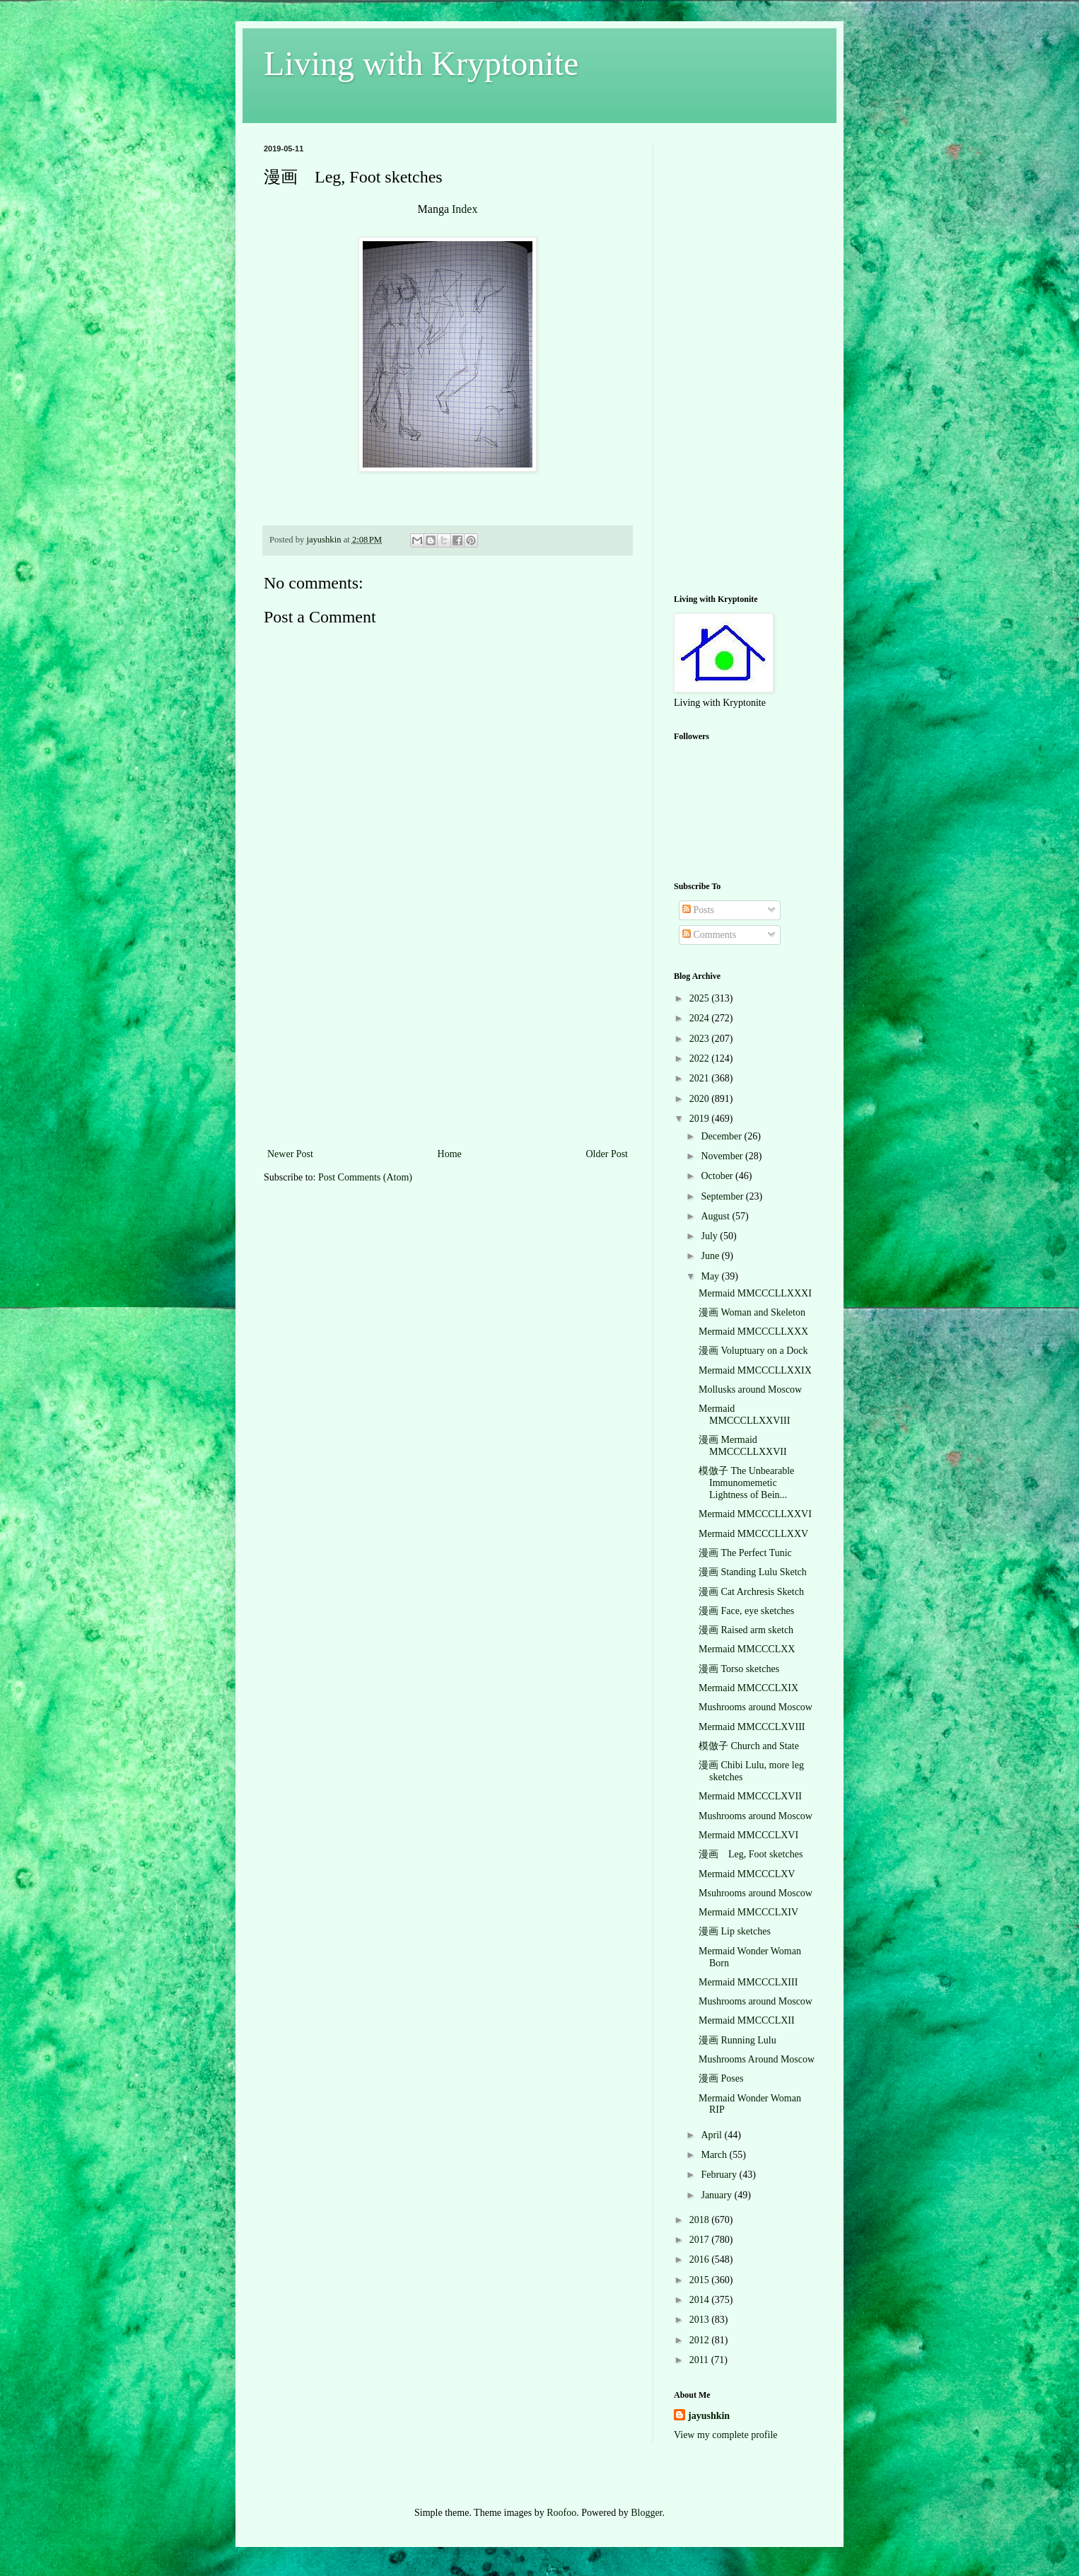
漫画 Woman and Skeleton (752, 1312)
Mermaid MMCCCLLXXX (753, 1331)
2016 (700, 2259)
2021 (700, 1078)
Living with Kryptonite (421, 63)
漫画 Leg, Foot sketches (751, 1854)
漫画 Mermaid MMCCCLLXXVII (743, 1445)
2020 (700, 1098)
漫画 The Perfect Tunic (745, 1553)
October (718, 1176)
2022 (700, 1058)
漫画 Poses (721, 2078)
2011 (700, 2360)
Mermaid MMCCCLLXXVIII (744, 1414)
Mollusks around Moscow (750, 1389)
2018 (700, 2220)
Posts (698, 910)
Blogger (646, 2512)
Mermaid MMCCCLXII (747, 2020)
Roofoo (561, 2512)
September (723, 1196)
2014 (700, 2299)
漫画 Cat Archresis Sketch (751, 1591)
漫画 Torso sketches (739, 1669)
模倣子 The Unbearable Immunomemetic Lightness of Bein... (746, 1483)
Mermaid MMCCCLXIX (748, 1688)
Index (464, 209)
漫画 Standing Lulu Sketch (753, 1572)
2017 (700, 2239)
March (715, 2154)
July (710, 1236)
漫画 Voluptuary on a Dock (753, 1350)
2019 (700, 1118)
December (722, 1136)
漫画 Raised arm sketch (746, 1630)
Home (450, 1154)
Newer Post (290, 1154)
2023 (700, 1038)
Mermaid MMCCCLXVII (750, 1796)
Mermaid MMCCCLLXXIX (755, 1370)
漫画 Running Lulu (737, 2040)
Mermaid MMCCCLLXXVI (755, 1514)
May (711, 1276)
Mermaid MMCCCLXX (747, 1649)
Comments (709, 934)
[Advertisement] (448, 1039)
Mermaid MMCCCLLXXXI (755, 1293)
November (723, 1156)
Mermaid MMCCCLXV (747, 1874)
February (720, 2174)
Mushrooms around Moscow (755, 1707)
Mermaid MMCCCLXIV (748, 1912)
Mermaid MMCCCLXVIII (752, 1727)
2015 (700, 2280)
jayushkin (709, 2415)
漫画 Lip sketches (735, 1931)
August (716, 1216)
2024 (700, 1018)
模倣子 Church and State (749, 1746)
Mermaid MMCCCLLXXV (753, 1533)
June (711, 1256)
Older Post (607, 1154)
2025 (700, 998)
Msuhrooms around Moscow (755, 1893)
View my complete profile (726, 2435)
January (717, 2195)
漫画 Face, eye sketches (746, 1611)
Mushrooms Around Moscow (757, 2059)
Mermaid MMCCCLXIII (748, 1982)
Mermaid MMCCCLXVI (748, 1835)
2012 (700, 2340)
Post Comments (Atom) (365, 1177)
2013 (700, 2319)
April (712, 2135)
